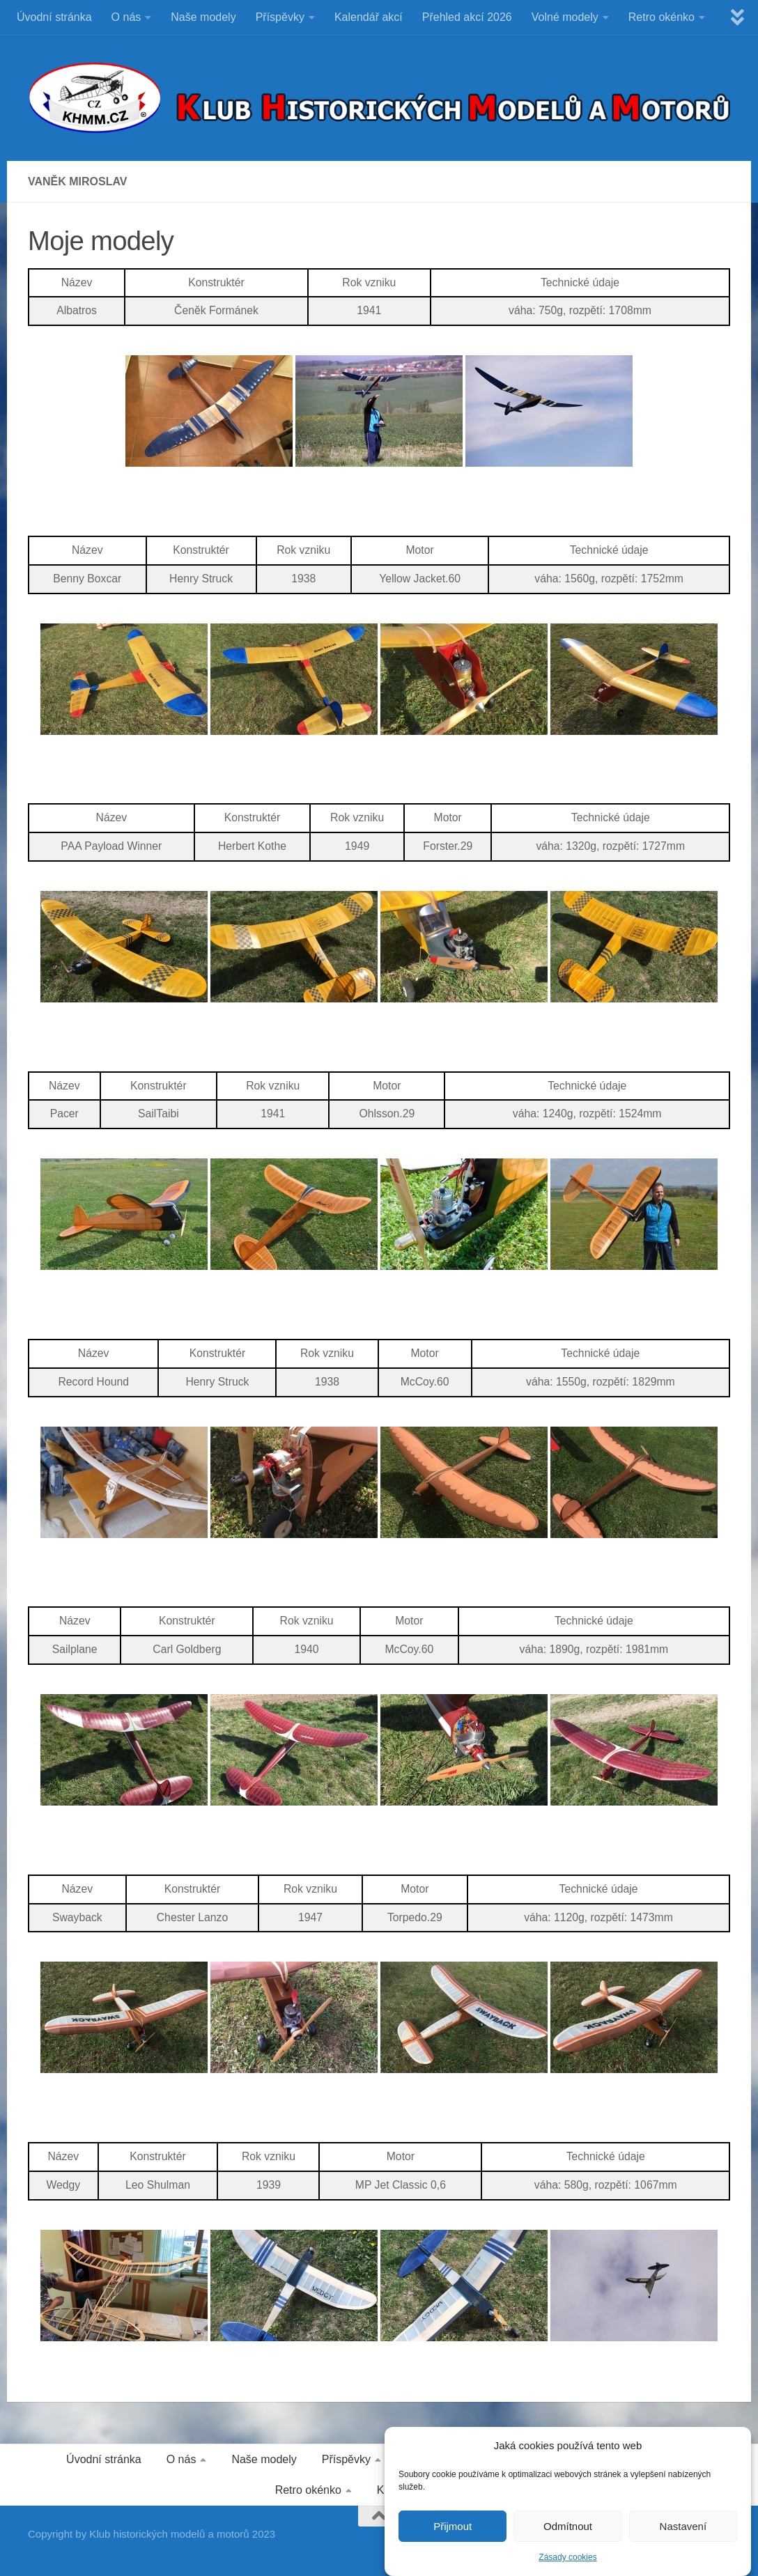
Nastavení (683, 2536)
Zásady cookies (567, 2567)
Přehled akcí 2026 (467, 17)
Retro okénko (661, 17)
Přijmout (452, 2536)
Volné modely (565, 17)
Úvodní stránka (54, 17)
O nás (126, 17)
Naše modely (203, 17)
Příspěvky (280, 17)
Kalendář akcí (368, 17)
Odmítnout (567, 2536)
